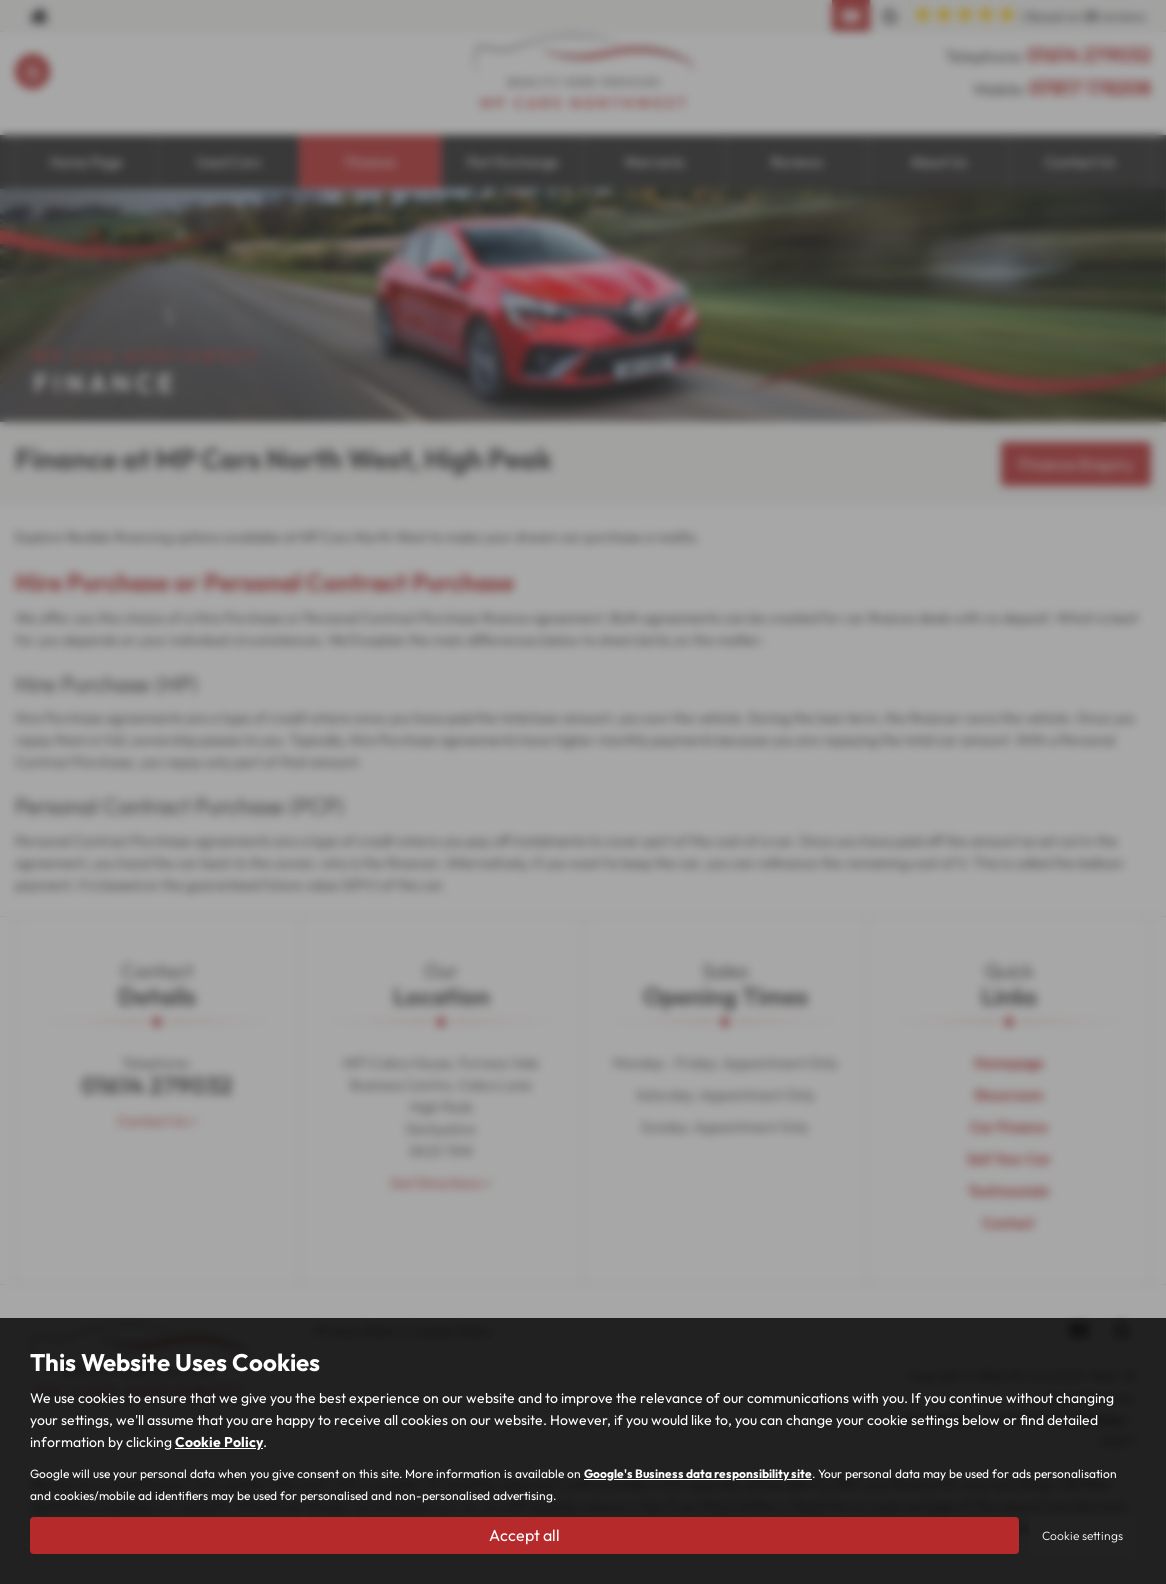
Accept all (524, 1535)
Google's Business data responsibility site (698, 1473)
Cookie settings (1082, 1535)
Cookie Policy (219, 1442)
